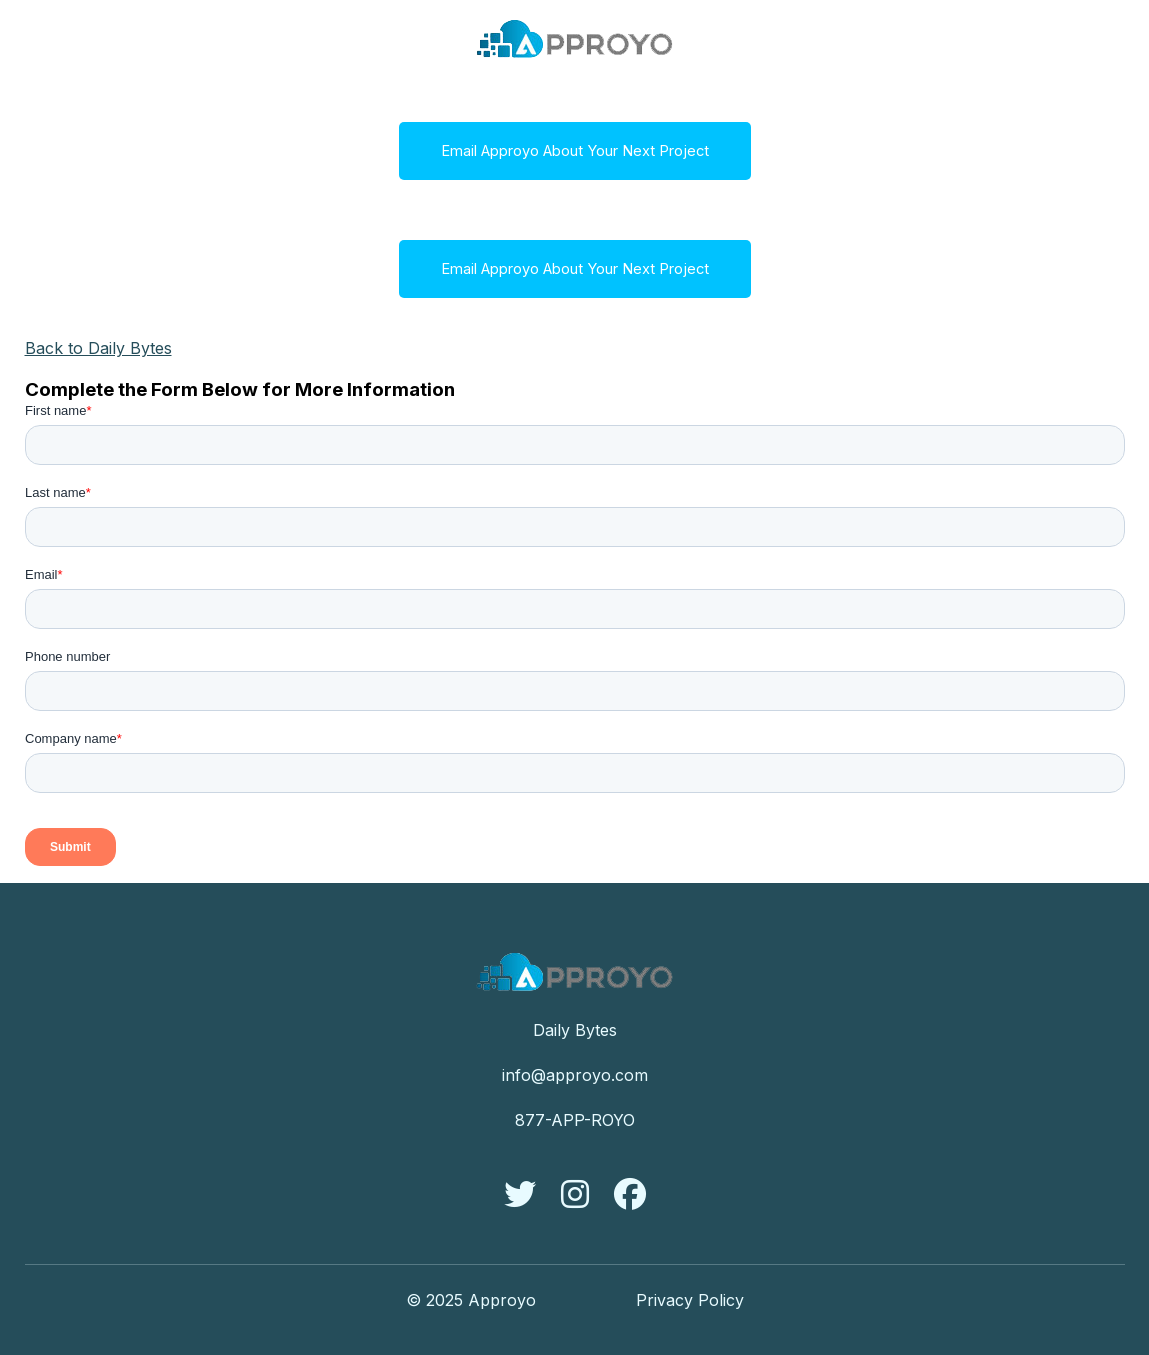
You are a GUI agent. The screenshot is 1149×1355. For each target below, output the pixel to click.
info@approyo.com (575, 1075)
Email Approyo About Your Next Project (575, 151)
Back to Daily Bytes (98, 348)
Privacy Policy (690, 1300)
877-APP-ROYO (575, 1120)
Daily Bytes (575, 1030)
